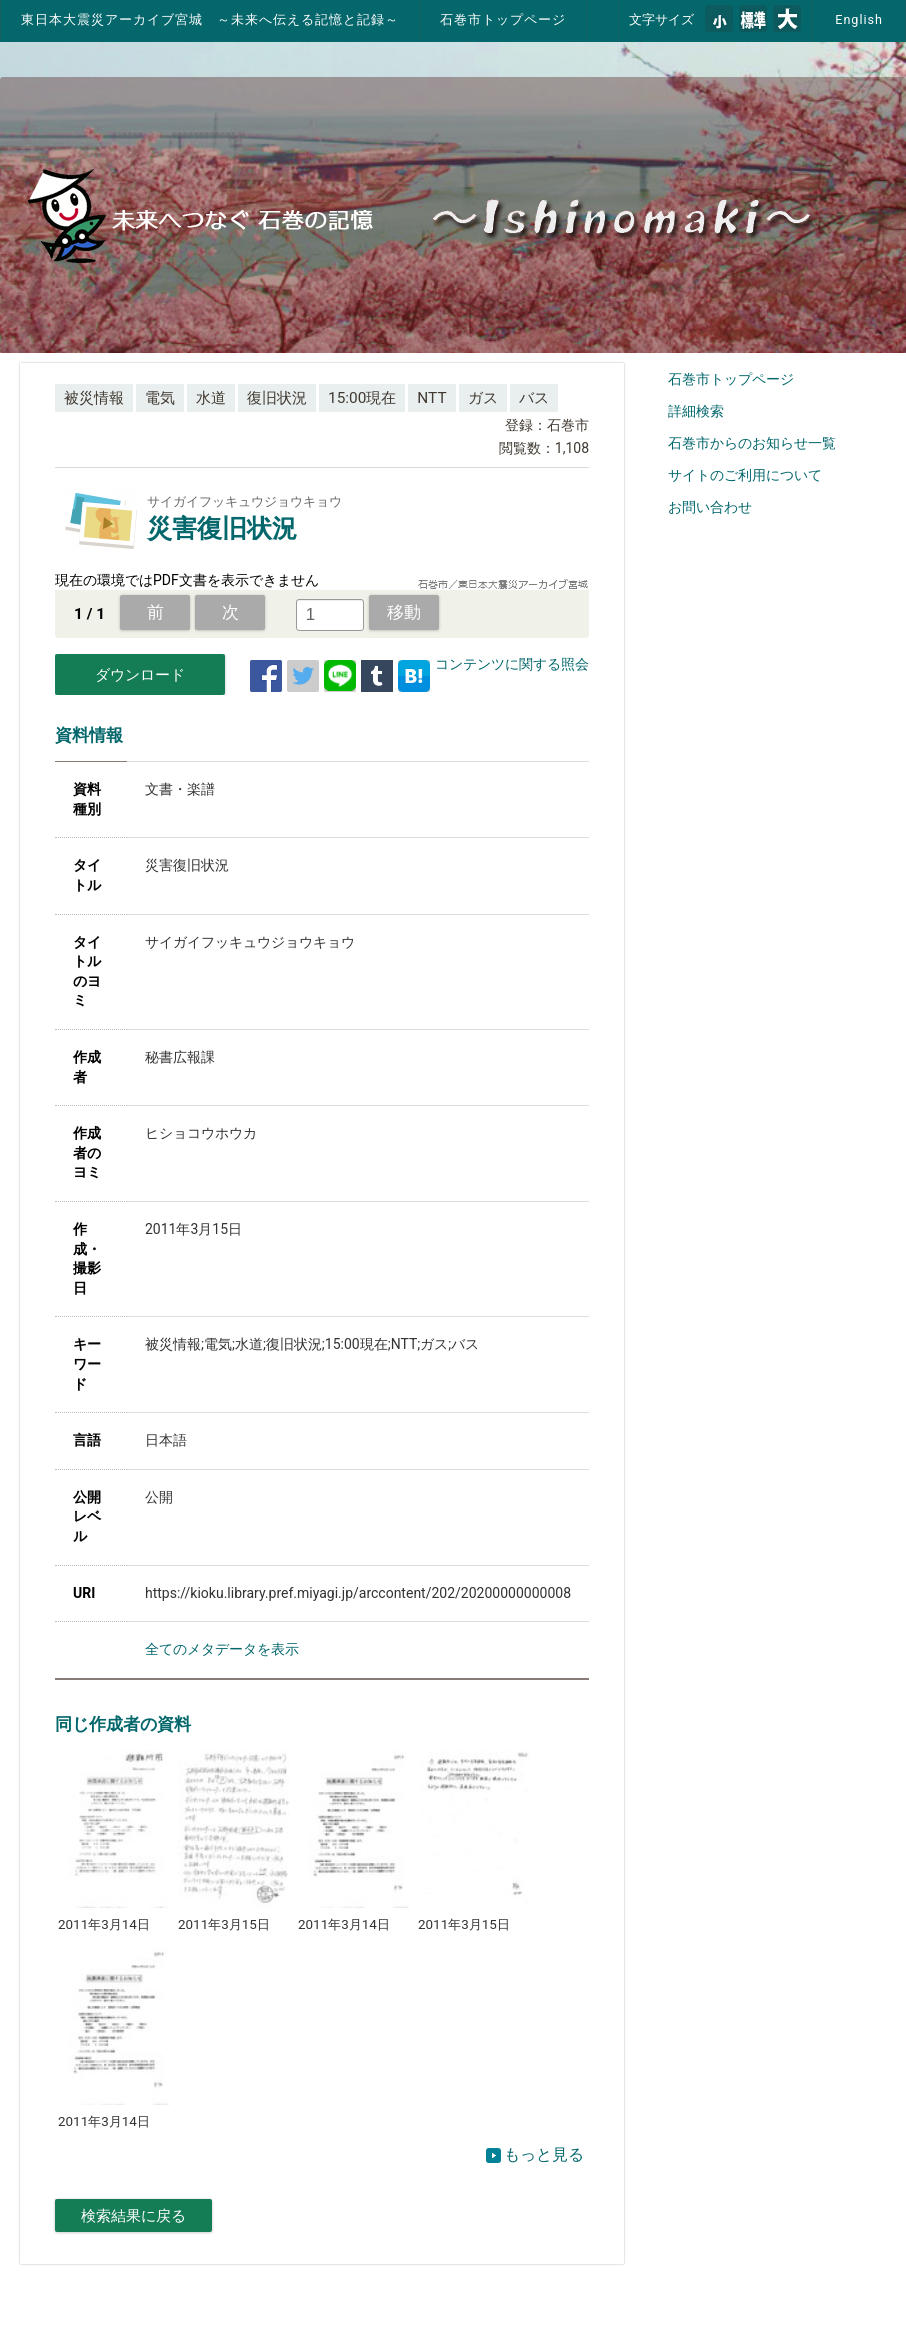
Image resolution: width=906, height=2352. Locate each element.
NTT (431, 398)
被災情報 (94, 398)
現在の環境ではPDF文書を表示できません (187, 580)
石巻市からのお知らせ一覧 (752, 443)
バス (534, 398)
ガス (483, 398)
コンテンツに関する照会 (512, 664)
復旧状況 (277, 398)
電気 (160, 398)
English (859, 19)
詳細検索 (696, 411)
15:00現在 (362, 398)
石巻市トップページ (503, 19)
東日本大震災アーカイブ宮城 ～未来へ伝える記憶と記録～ (210, 19)
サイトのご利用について (745, 475)
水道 (211, 398)
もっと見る (535, 2154)
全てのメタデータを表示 (222, 1649)
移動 (404, 612)
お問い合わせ (710, 507)
